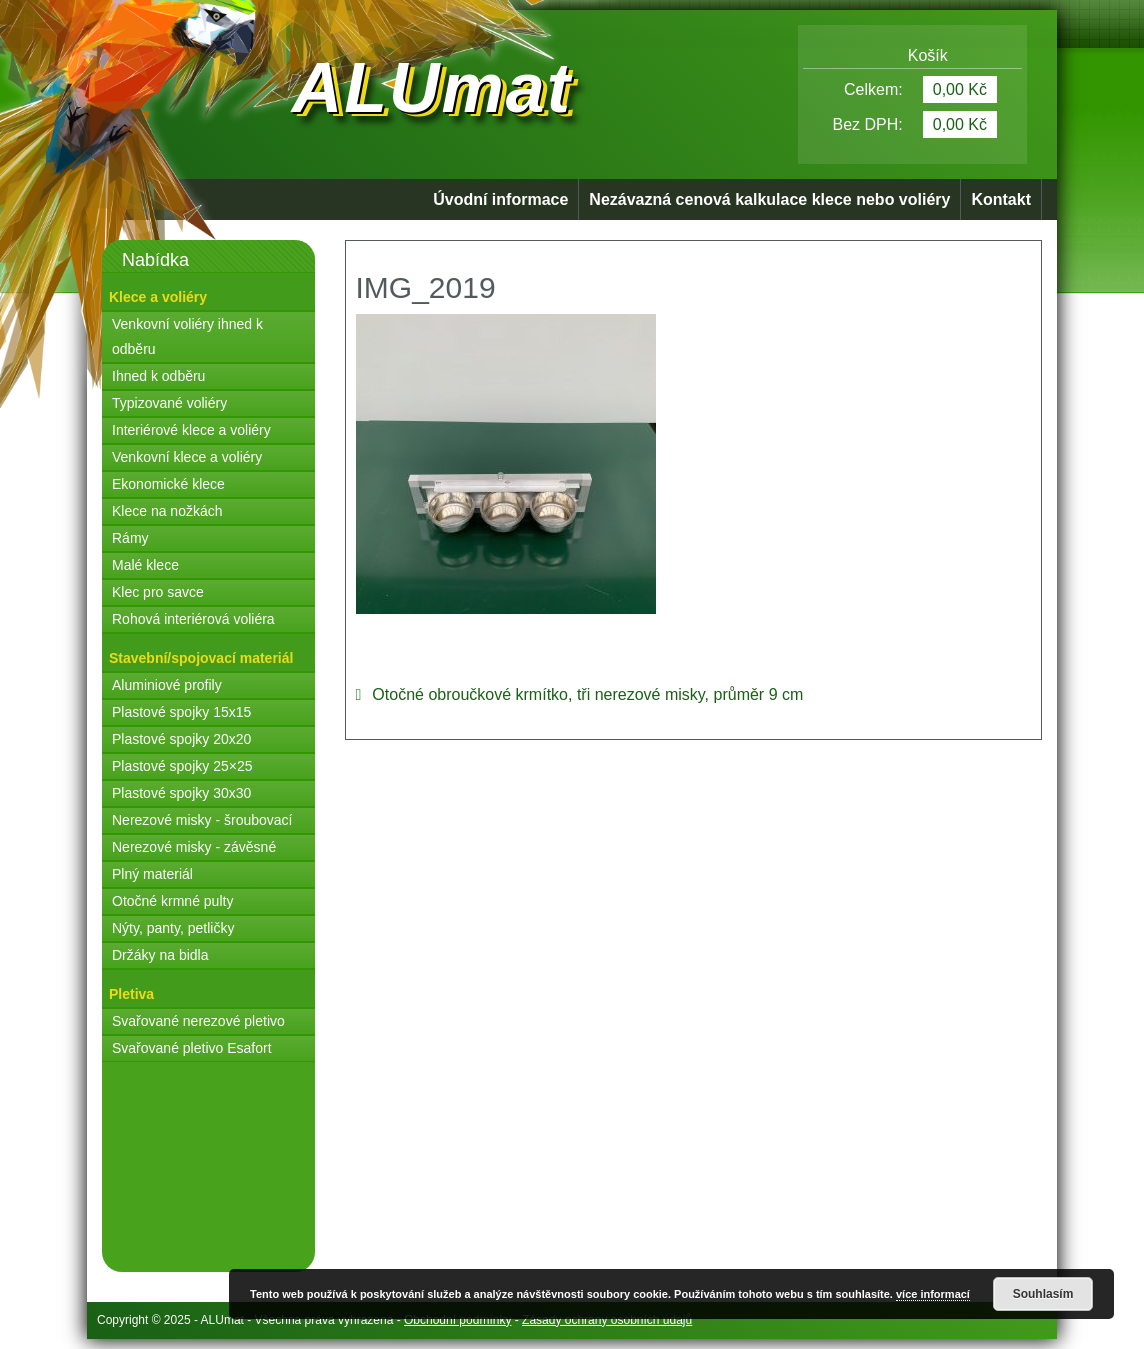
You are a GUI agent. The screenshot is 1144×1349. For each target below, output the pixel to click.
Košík (913, 55)
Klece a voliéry (158, 297)
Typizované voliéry (169, 403)
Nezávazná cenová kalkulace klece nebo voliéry (769, 199)
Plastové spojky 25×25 (182, 766)
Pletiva (131, 994)
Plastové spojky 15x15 (181, 712)
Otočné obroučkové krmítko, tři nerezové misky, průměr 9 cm (587, 694)
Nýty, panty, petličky (173, 928)
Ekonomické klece (168, 484)
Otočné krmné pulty (172, 901)
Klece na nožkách (167, 511)
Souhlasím (1043, 1294)
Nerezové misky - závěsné (194, 847)
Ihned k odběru (158, 376)
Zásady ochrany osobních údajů (607, 1320)
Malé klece (145, 565)
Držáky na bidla (160, 955)
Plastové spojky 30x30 (181, 793)
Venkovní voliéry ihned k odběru (187, 336)
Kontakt (1001, 199)
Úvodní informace (500, 199)
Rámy (130, 538)
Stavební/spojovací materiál (201, 658)
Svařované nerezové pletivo (198, 1021)
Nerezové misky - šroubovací (202, 820)
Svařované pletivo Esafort (192, 1048)
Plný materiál (152, 874)
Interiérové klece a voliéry (191, 430)
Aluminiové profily (167, 685)
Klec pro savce (158, 592)
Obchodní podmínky (457, 1320)
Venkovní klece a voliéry (187, 457)
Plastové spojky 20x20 (181, 739)
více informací (933, 1294)
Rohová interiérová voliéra (193, 619)
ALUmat (432, 88)
